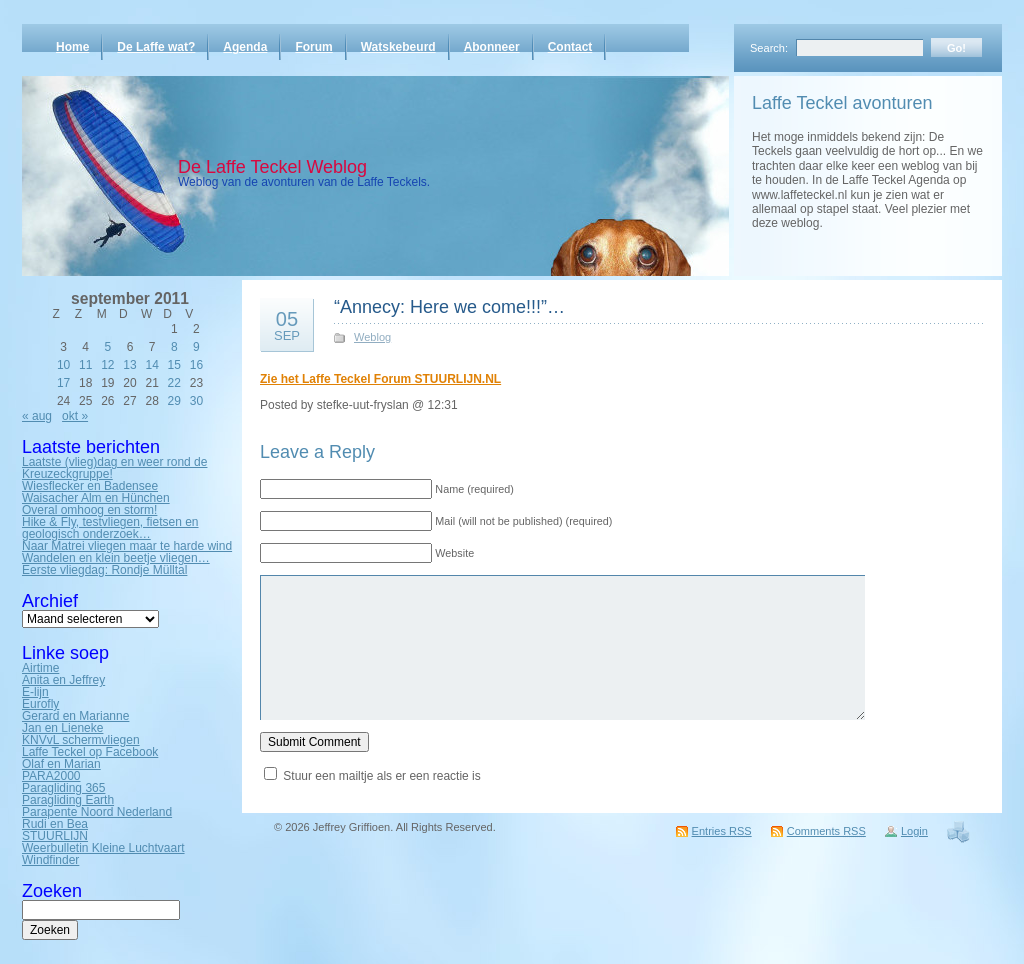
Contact (570, 47)
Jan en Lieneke (62, 728)
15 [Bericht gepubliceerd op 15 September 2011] (174, 365)
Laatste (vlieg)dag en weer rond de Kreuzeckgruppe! (114, 468)
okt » (75, 416)
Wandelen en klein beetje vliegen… (116, 558)
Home (72, 47)
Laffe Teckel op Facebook (90, 752)
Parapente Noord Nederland (97, 812)
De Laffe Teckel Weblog (272, 167)
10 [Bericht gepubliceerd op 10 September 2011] (63, 365)
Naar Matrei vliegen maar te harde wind (127, 546)
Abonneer (492, 47)
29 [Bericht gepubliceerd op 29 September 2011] (174, 401)
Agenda (245, 47)
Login (914, 831)
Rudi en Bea (55, 824)
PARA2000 (51, 776)
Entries (722, 831)
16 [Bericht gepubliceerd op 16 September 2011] (196, 365)
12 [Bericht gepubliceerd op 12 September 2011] (107, 365)
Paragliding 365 (63, 788)
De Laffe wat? (156, 47)
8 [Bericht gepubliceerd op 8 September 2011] (174, 347)
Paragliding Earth (68, 800)
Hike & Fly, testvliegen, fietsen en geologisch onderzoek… (110, 528)
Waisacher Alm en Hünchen (96, 498)
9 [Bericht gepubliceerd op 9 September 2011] (196, 347)
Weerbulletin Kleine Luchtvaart (103, 848)
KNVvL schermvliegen (81, 740)
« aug (37, 416)
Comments (826, 831)
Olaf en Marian (61, 764)
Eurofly (40, 704)
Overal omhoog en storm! (89, 510)
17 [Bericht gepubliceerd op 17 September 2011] (63, 383)
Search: (769, 48)
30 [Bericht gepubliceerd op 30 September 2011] (196, 401)
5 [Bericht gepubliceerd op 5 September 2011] (108, 347)
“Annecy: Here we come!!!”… (449, 307)
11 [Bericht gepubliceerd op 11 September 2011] (85, 365)
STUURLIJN (55, 836)
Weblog (372, 337)
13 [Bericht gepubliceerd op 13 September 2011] (129, 365)
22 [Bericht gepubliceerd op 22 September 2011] (174, 383)
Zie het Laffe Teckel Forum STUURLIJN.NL (380, 379)
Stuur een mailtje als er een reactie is (381, 776)
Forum (313, 47)
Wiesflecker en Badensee (90, 486)
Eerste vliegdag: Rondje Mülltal (104, 570)
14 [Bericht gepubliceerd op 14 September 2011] (151, 365)
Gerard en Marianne (75, 716)
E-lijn (35, 692)
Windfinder (50, 860)
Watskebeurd (398, 47)
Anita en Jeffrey (63, 680)
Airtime (40, 668)
